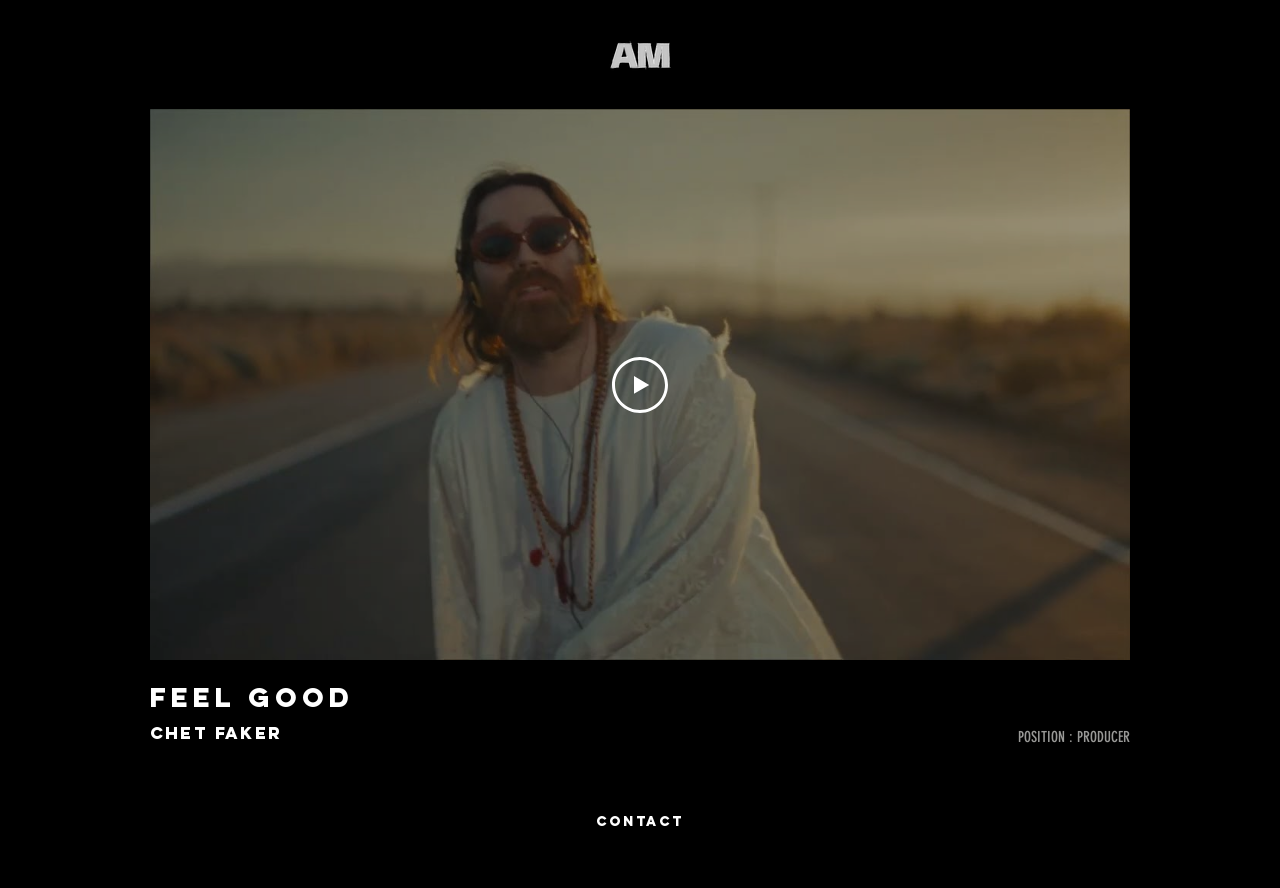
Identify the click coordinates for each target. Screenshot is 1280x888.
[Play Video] (640, 385)
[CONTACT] (640, 822)
